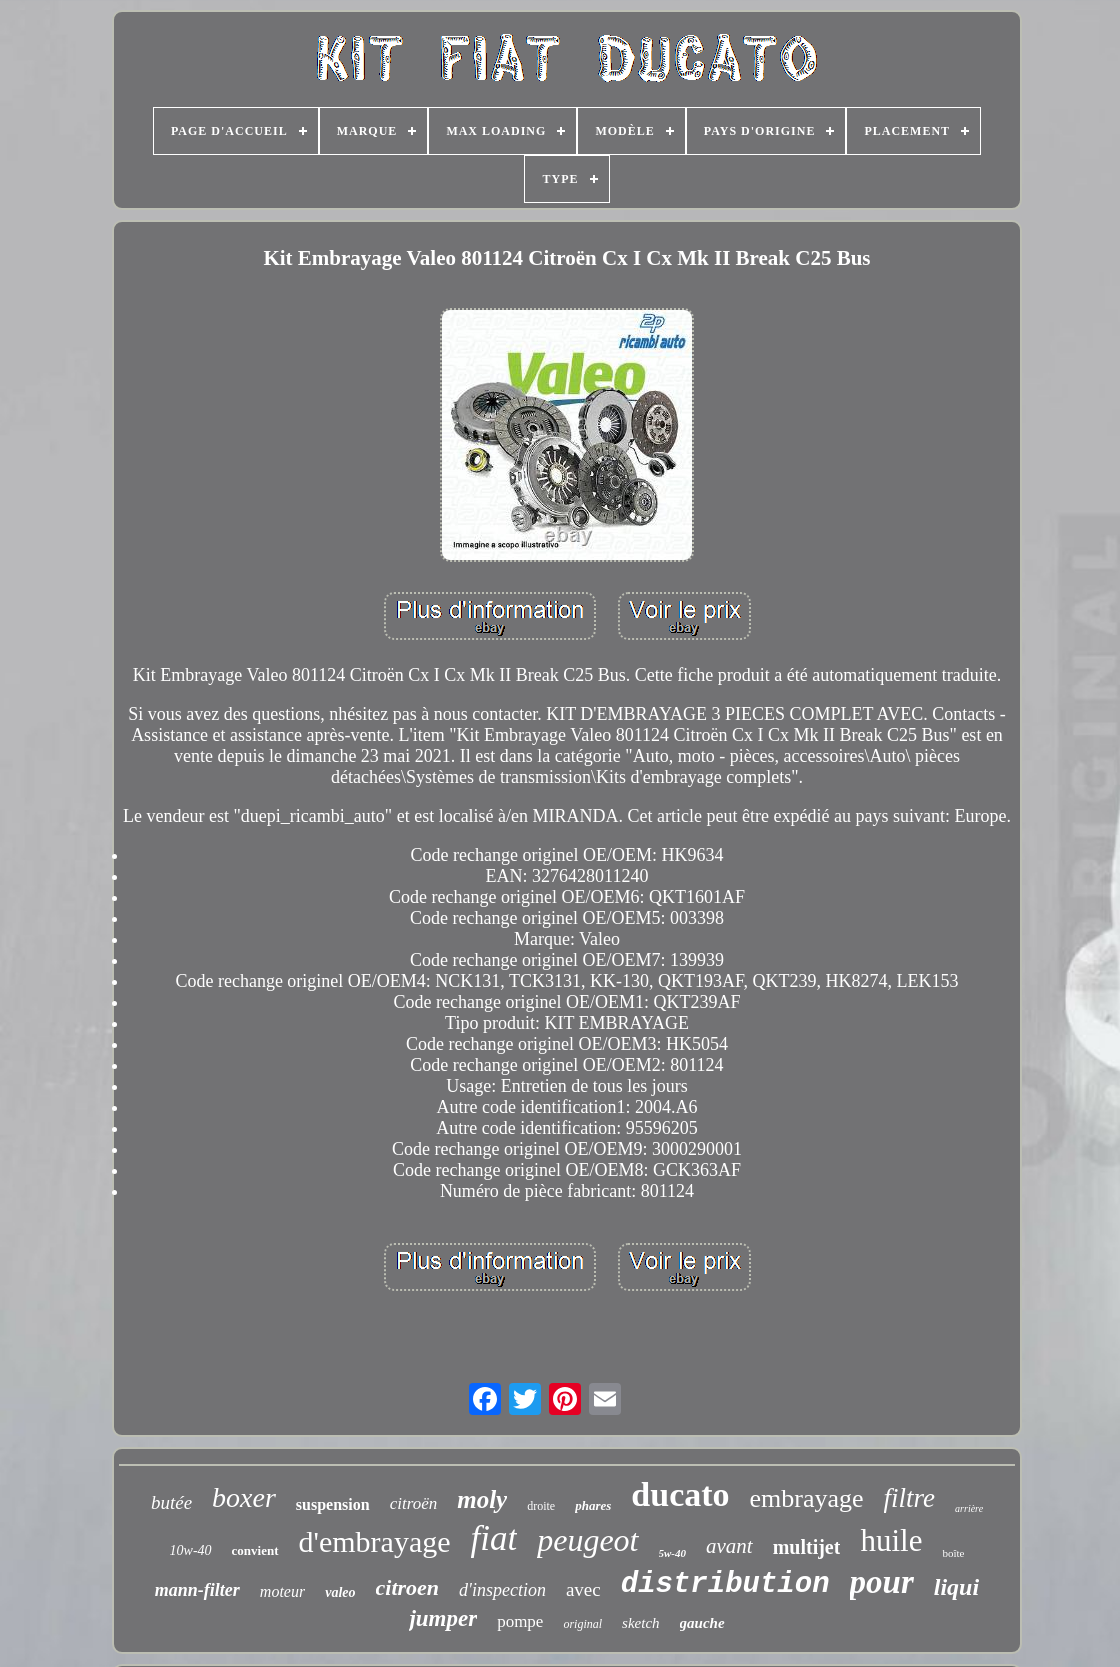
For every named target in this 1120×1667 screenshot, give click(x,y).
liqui (956, 1587)
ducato (680, 1494)
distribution (725, 1584)
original (582, 1624)
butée (171, 1502)
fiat (494, 1538)
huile (891, 1540)
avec (583, 1589)
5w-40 (673, 1553)
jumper (443, 1618)
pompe (520, 1621)
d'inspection (502, 1590)
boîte (953, 1553)
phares (593, 1505)
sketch (640, 1623)
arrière (969, 1508)
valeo (340, 1592)
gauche (702, 1623)
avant (729, 1546)
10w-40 (191, 1550)
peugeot (587, 1540)
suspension (333, 1504)
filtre (910, 1498)
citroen (408, 1587)
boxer (244, 1497)
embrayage (807, 1498)
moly (482, 1499)
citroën (414, 1503)
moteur (282, 1591)
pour (882, 1582)
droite (541, 1506)
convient (255, 1550)
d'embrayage (375, 1541)
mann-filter (197, 1590)
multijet (807, 1547)
